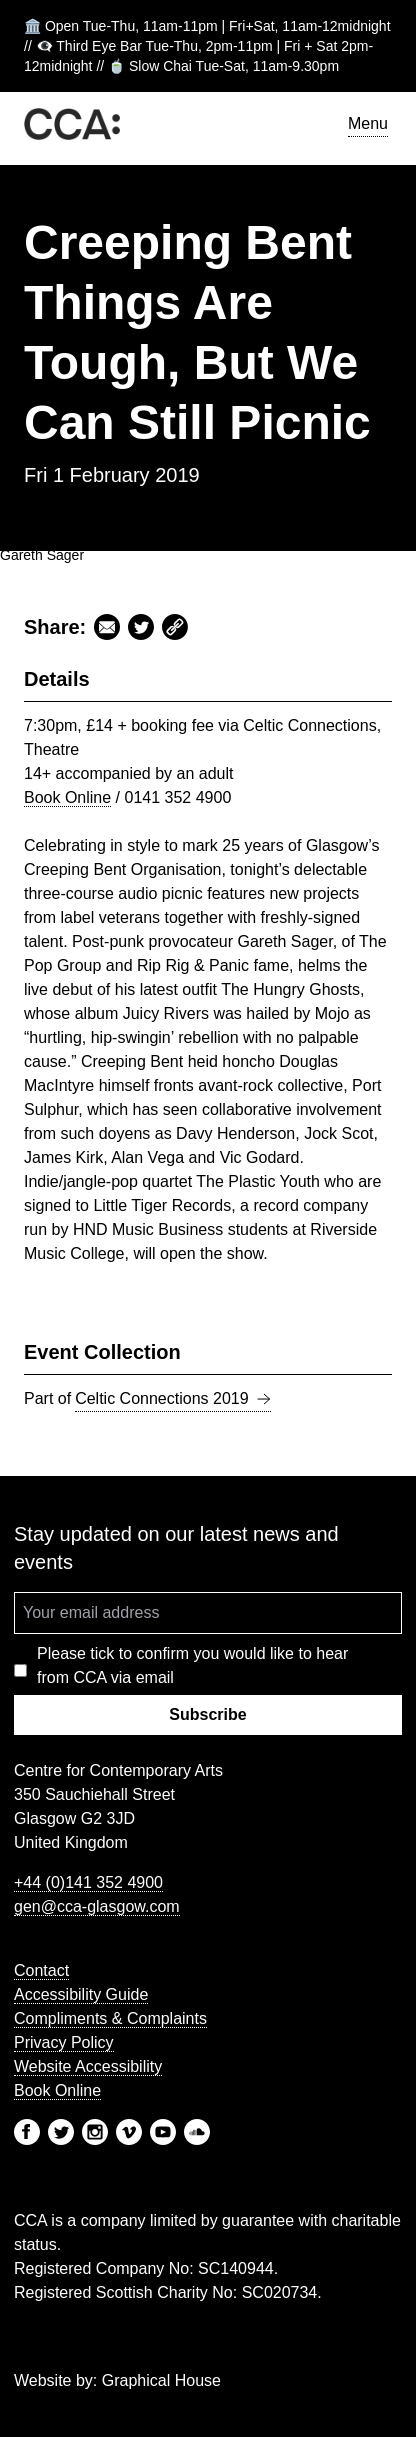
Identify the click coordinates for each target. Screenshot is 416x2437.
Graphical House (161, 2380)
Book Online (67, 797)
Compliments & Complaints (110, 2018)
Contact (41, 1970)
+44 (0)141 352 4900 (88, 1882)
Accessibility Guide (81, 1994)
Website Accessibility (88, 2066)
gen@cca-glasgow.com (97, 1906)
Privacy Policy (64, 2042)
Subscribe (207, 1714)
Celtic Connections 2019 (172, 1399)
